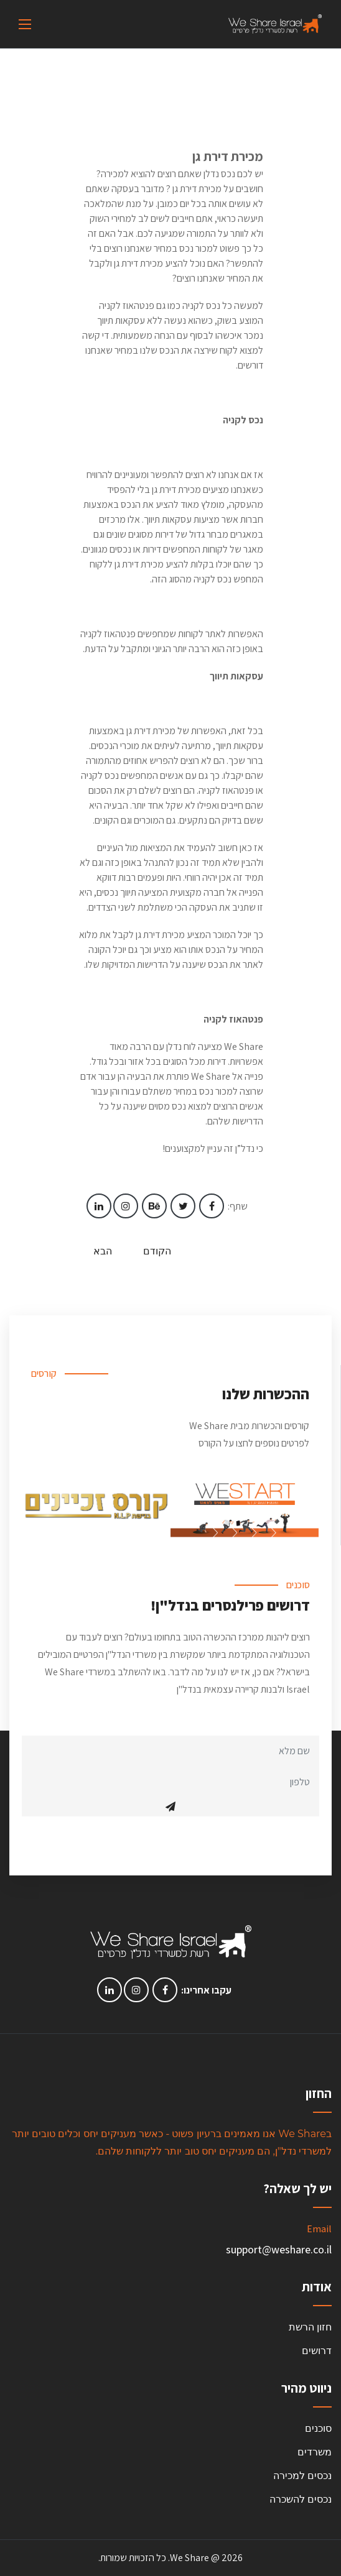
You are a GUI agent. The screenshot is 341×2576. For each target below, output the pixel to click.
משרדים (314, 2452)
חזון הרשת (310, 2327)
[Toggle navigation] (24, 24)
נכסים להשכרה (300, 2499)
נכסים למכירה (302, 2476)
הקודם (157, 1251)
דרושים (317, 2351)
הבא (102, 1251)
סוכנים (318, 2428)
